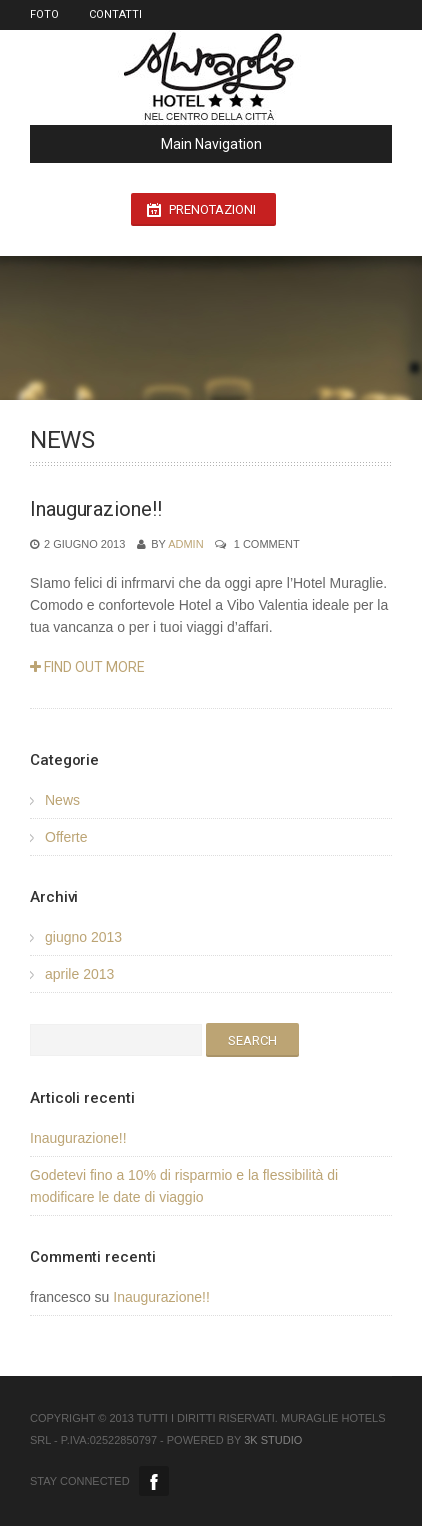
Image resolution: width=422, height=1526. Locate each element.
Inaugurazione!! (96, 509)
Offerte (66, 837)
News (62, 800)
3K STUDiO (273, 1440)
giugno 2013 (83, 937)
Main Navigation (154, 144)
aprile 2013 (79, 974)
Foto (44, 14)
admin (185, 544)
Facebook (154, 1481)
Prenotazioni (212, 209)
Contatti (115, 14)
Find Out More (87, 667)
